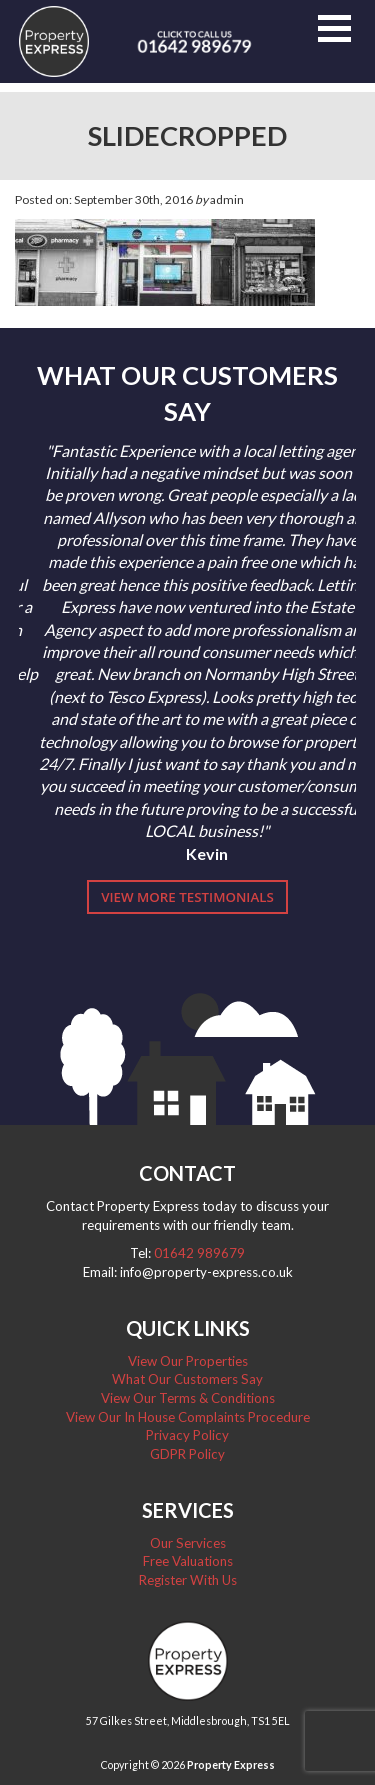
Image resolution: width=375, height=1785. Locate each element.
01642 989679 (199, 1253)
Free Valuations (188, 1561)
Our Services (188, 1543)
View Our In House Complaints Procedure (188, 1417)
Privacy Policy (187, 1435)
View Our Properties (188, 1361)
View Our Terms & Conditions (188, 1398)
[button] (334, 28)
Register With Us (188, 1580)
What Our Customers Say (187, 1379)
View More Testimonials (187, 897)
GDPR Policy (187, 1454)
